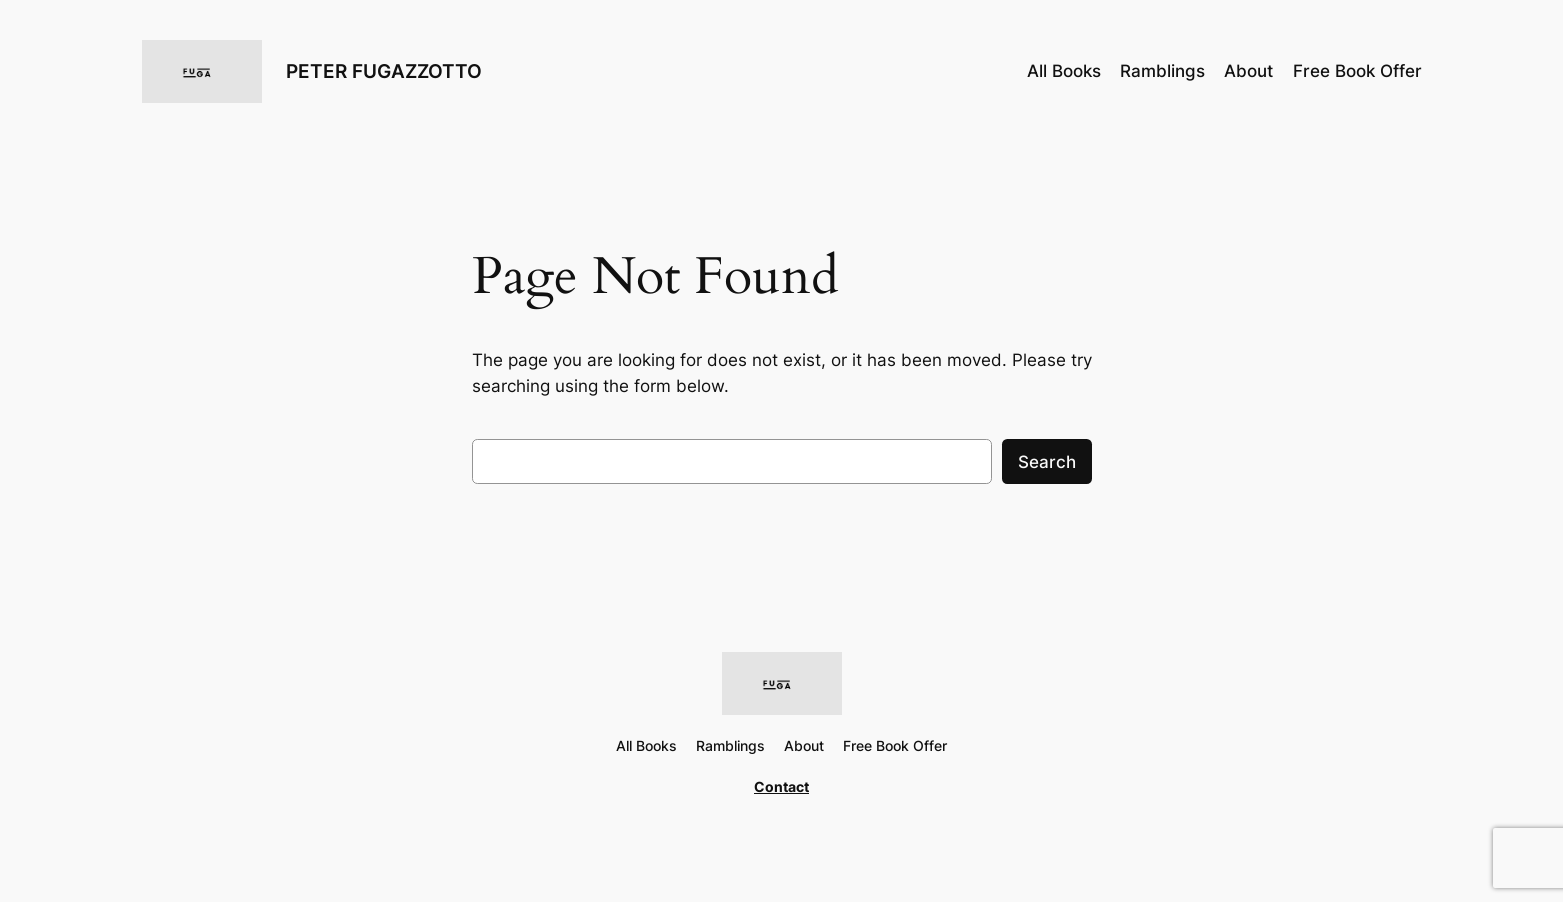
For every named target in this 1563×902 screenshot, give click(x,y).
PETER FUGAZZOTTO (384, 71)
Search (1047, 462)
